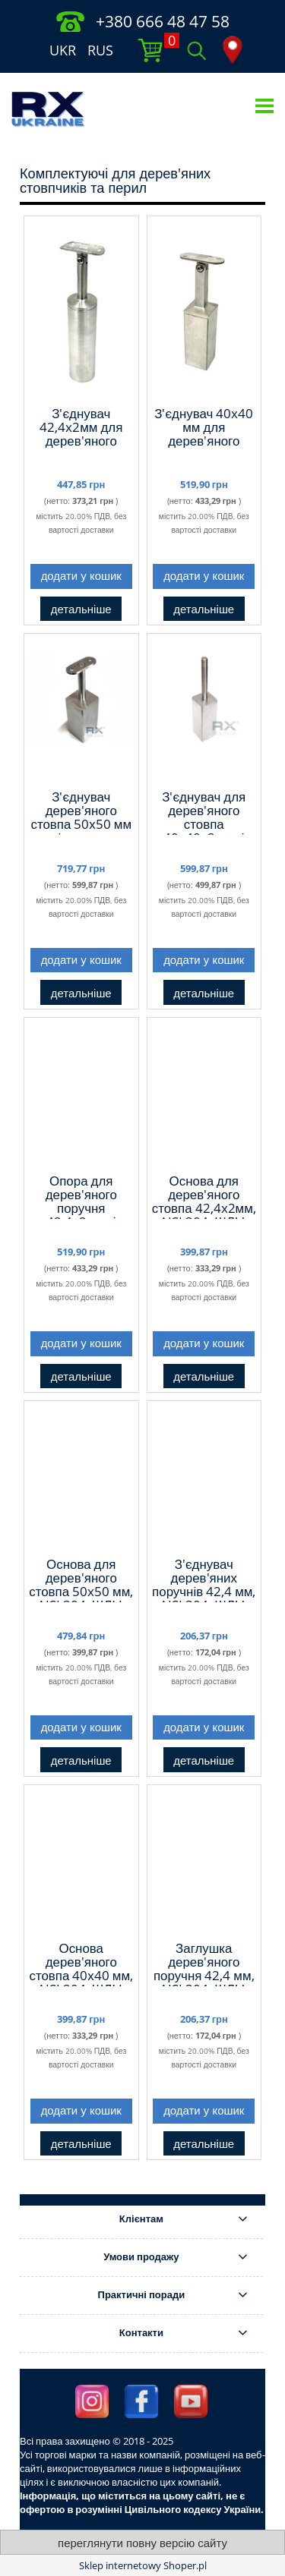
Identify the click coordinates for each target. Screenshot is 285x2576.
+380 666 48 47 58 (163, 21)
